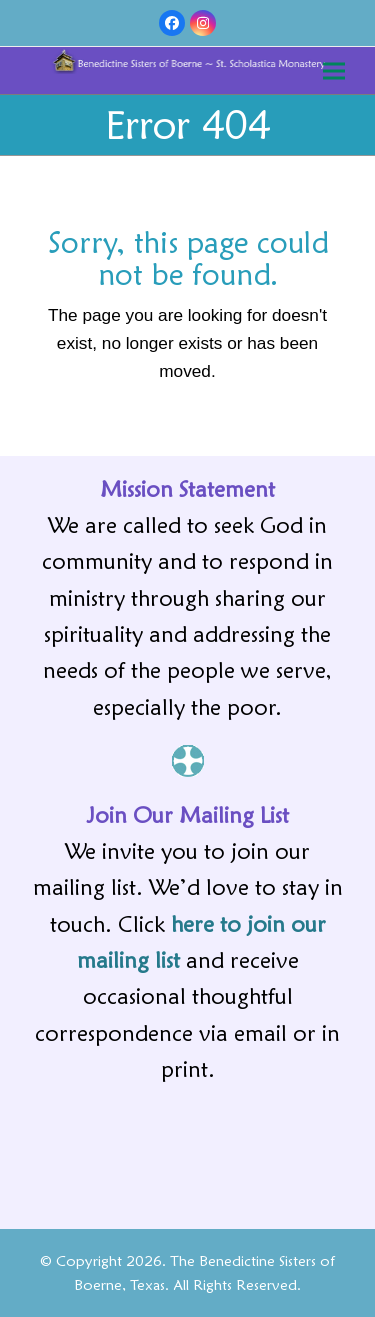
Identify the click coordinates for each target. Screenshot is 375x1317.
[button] (334, 70)
